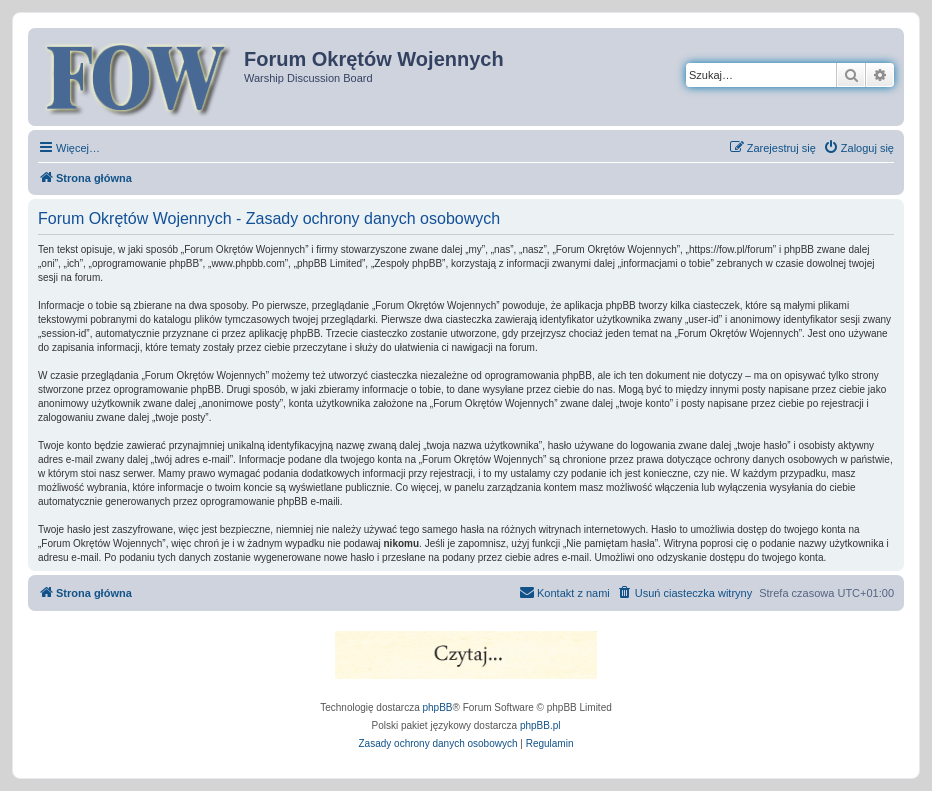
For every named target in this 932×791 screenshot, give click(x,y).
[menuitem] (858, 148)
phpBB (438, 707)
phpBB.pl (540, 725)
